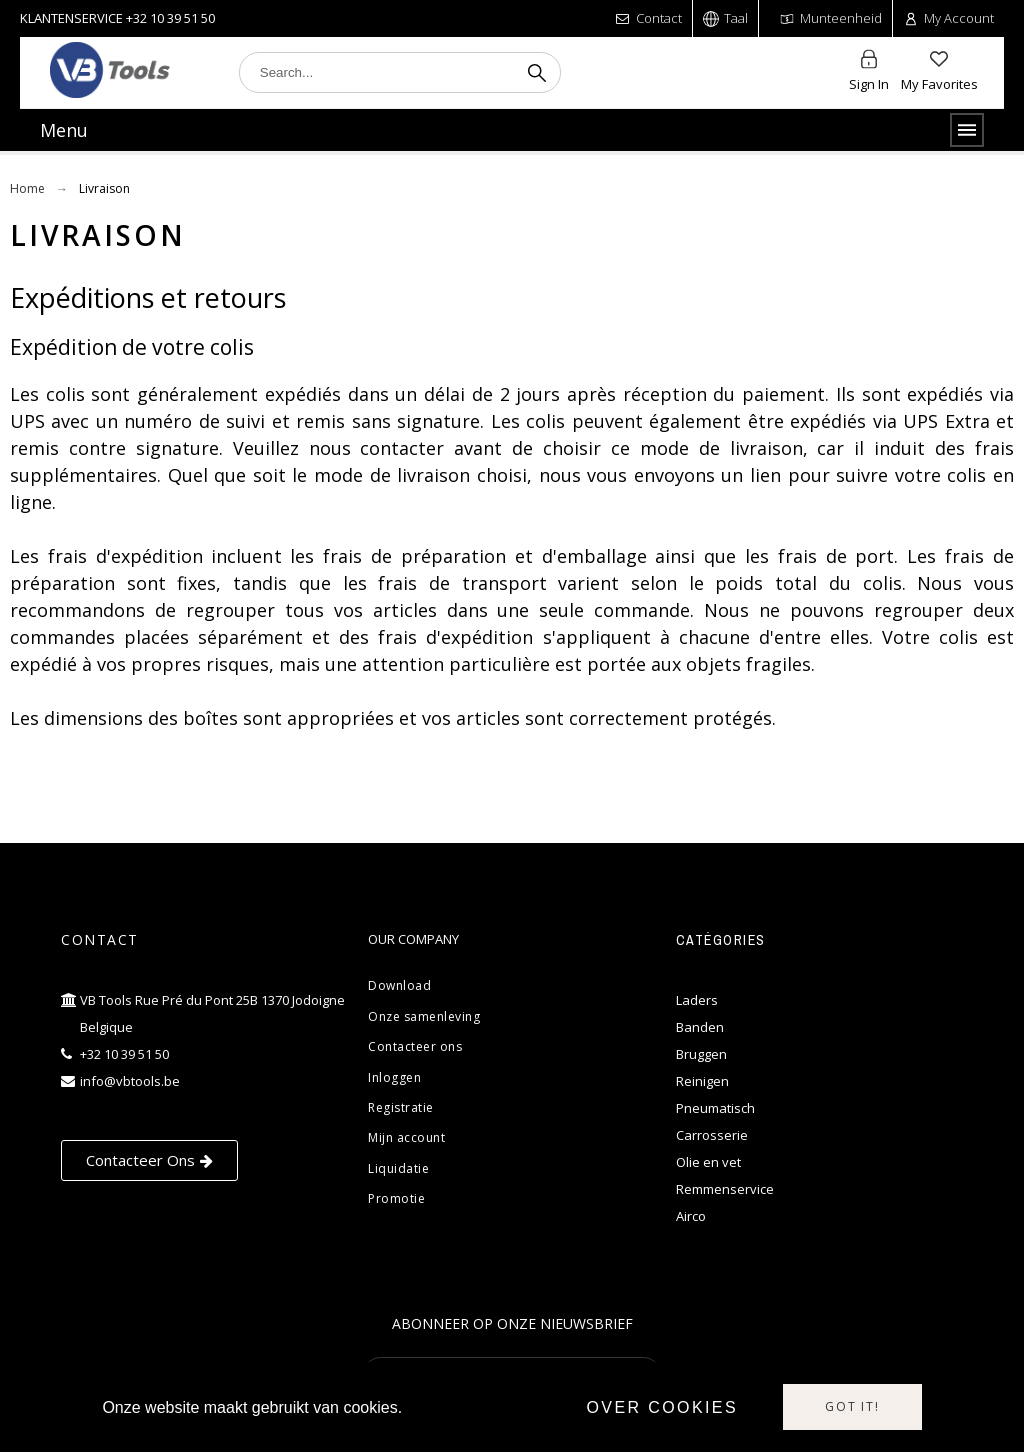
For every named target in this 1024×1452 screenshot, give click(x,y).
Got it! (852, 1406)
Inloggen (394, 1077)
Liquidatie (398, 1168)
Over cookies (662, 1407)
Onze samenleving (424, 1016)
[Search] (400, 72)
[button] (149, 1160)
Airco (691, 1216)
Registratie (401, 1107)
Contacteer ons (415, 1046)
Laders (697, 1000)
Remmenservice (725, 1189)
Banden (700, 1027)
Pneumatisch (715, 1108)
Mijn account (406, 1137)
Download (399, 985)
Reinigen (702, 1081)
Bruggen (701, 1054)
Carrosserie (712, 1135)
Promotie (396, 1198)
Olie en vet (708, 1162)
